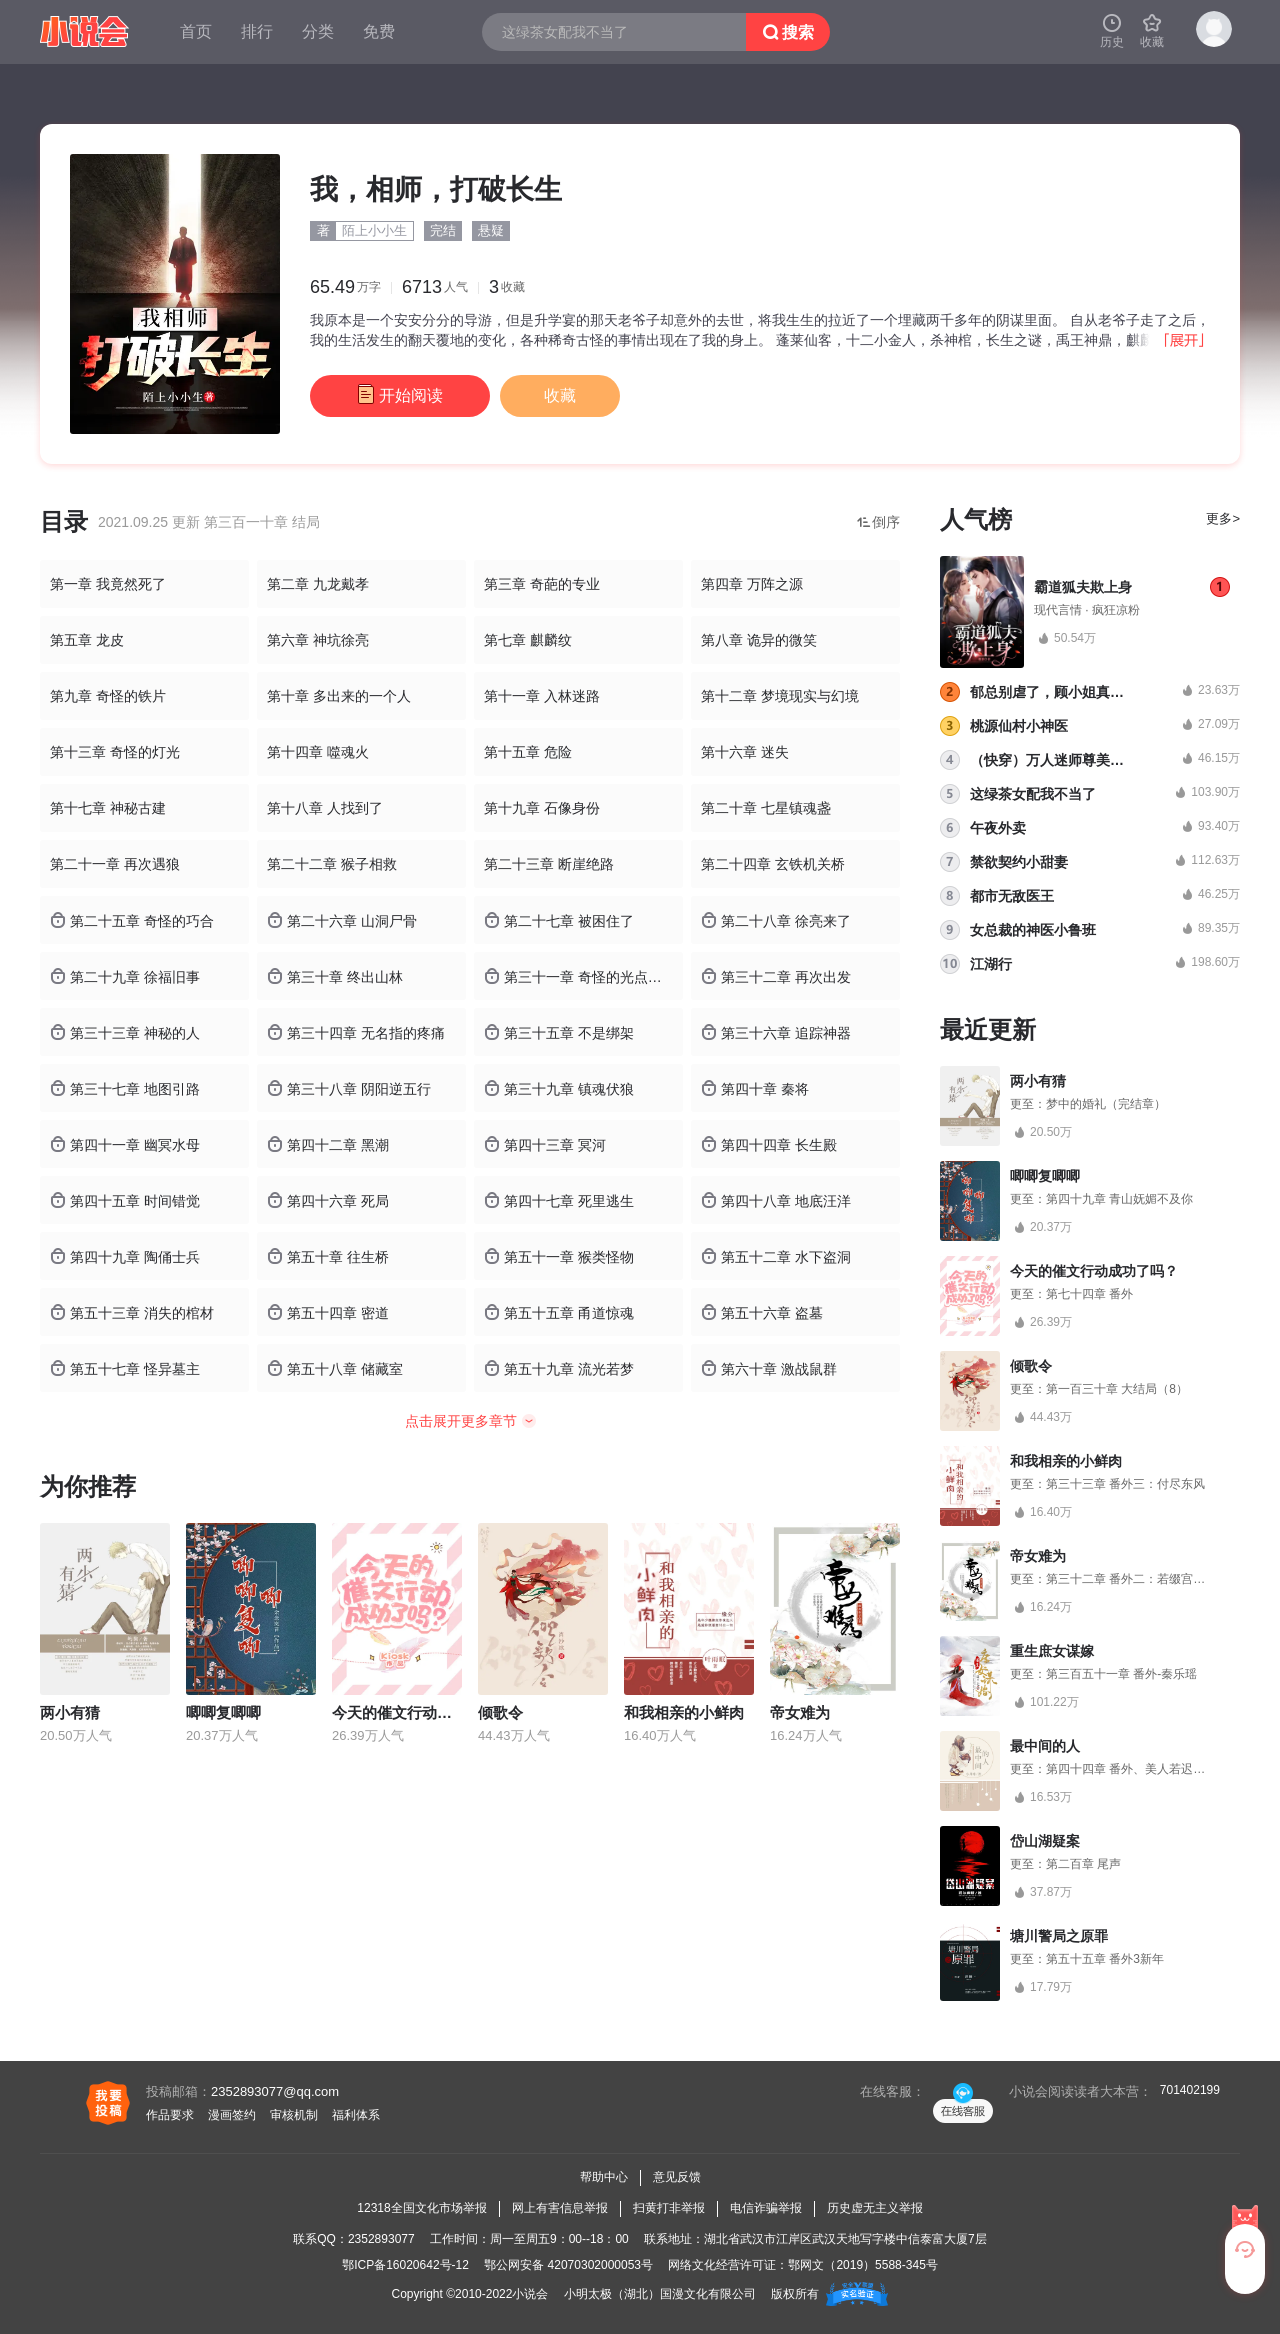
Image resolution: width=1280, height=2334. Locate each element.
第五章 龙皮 (87, 640)
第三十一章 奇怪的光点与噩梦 (583, 976)
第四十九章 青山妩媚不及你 (1119, 1199)
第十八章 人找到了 (325, 808)
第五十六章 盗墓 (762, 1312)
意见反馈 (677, 2177)
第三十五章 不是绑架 (559, 1032)
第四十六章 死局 (328, 1200)
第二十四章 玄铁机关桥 (773, 864)
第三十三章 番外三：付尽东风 (1125, 1484)
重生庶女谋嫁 (1052, 1651)
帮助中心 (604, 2177)
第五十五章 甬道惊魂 (559, 1312)
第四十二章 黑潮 (328, 1144)
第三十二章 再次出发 (776, 976)
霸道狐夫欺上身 (1083, 587)
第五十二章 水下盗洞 (776, 1256)
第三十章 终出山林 (335, 976)
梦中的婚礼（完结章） (1106, 1104)
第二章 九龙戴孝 (318, 584)
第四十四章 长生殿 (769, 1144)
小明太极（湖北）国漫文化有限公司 (660, 2294)
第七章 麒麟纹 (528, 640)
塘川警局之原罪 (1059, 1936)
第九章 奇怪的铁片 (108, 696)
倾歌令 (500, 1712)
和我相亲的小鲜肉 (684, 1712)
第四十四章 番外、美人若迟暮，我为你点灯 (1161, 1769)
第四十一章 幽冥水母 (125, 1144)
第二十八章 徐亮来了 (776, 920)
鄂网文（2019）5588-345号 (862, 2265)
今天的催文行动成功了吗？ (422, 1712)
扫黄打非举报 (669, 2208)
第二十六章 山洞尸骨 (342, 920)
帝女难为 (800, 1712)
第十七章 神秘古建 (108, 808)
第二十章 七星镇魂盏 (766, 808)
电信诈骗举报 (766, 2208)
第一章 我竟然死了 (108, 584)
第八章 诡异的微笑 (759, 640)
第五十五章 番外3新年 (1105, 1959)
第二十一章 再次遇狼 (115, 864)
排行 (257, 31)
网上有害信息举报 (560, 2208)
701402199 (1190, 2090)
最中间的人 (1045, 1746)
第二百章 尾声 (1083, 1864)
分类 (318, 31)
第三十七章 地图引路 (125, 1088)
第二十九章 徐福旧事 (125, 976)
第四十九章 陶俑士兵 (125, 1256)
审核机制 (294, 2115)
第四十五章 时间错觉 (125, 1200)
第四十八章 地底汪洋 (776, 1200)
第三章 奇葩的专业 (542, 584)
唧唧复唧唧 (223, 1712)
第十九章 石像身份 (542, 808)
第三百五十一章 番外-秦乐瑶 (1121, 1674)
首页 (196, 31)
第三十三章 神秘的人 (125, 1032)
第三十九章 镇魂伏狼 (559, 1088)
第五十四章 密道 (328, 1312)
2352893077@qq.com (275, 2091)
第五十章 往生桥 (328, 1256)
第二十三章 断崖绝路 (549, 864)
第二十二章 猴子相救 (332, 864)
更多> (1223, 518)
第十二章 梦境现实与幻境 (780, 696)
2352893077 (381, 2239)
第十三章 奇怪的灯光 (115, 752)
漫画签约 (232, 2115)
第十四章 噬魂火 (318, 752)
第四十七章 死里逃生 (559, 1200)
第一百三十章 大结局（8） (1117, 1389)
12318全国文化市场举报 (421, 2208)
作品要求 (170, 2115)
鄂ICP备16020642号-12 (405, 2265)
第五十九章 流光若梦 (559, 1368)
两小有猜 (70, 1712)
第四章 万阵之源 (752, 584)
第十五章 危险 (528, 752)
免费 (379, 31)
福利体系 (356, 2115)
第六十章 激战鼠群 (769, 1368)
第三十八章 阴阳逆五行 (349, 1088)
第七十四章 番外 (1089, 1294)
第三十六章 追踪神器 (776, 1032)
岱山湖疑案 (1045, 1841)
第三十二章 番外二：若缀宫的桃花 (1137, 1579)
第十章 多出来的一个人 (339, 696)
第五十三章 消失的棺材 (132, 1312)
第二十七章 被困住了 (559, 920)
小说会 (530, 2294)
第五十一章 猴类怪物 (559, 1256)
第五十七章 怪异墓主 (125, 1368)
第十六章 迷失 (745, 752)
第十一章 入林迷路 (542, 696)
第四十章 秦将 (755, 1088)
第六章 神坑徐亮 (318, 640)
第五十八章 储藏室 (335, 1368)
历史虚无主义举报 (875, 2208)
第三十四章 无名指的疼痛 (356, 1032)
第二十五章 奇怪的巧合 (132, 920)
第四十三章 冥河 (545, 1144)
